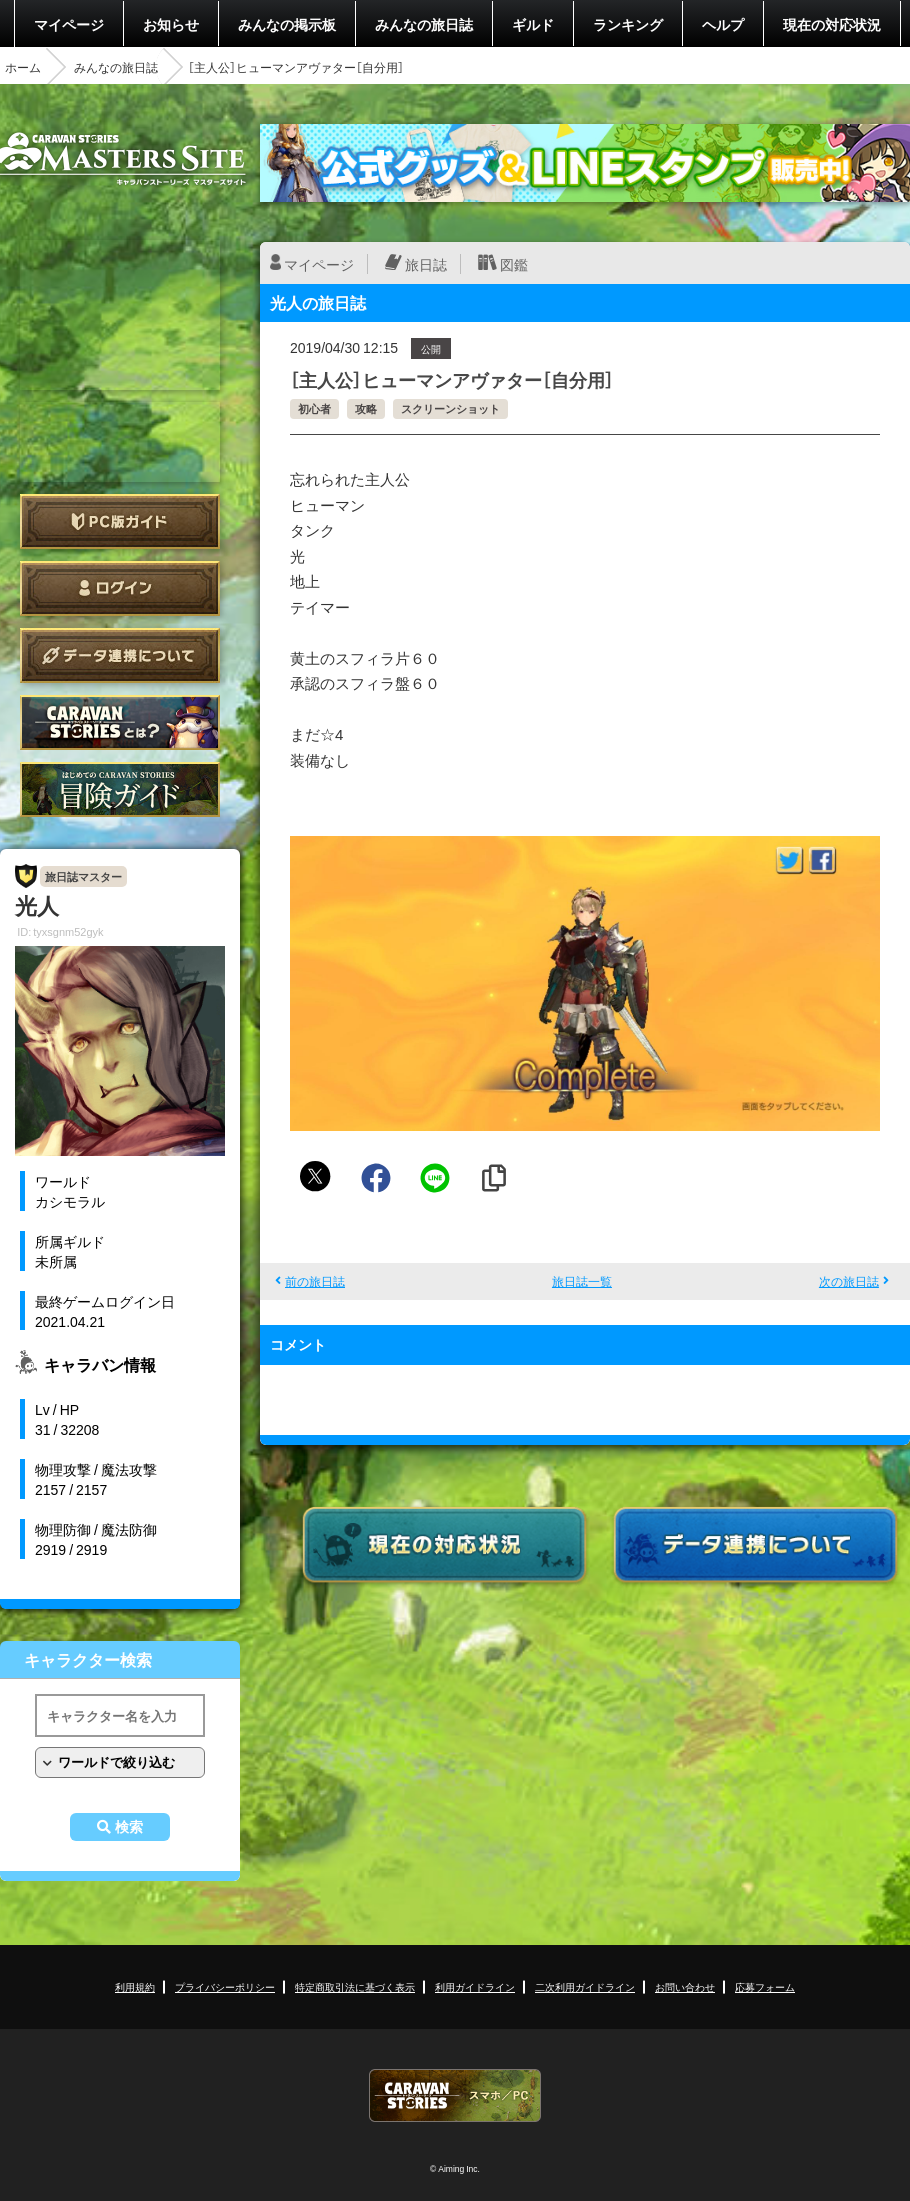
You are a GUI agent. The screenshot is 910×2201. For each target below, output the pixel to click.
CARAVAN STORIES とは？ (120, 722)
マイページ (69, 24)
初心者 (314, 408)
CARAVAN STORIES (455, 2095)
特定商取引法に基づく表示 (355, 1986)
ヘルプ (723, 24)
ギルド (533, 24)
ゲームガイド (120, 789)
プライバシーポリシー (225, 1986)
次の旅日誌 (849, 1281)
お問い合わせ (685, 1986)
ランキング (628, 24)
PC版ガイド (120, 521)
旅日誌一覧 (582, 1281)
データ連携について (120, 655)
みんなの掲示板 (287, 24)
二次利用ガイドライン (585, 1986)
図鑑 (514, 264)
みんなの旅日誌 (424, 24)
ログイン (120, 588)
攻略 (366, 408)
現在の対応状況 (832, 24)
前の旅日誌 (315, 1281)
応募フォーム (765, 1986)
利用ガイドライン (475, 1986)
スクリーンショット (450, 408)
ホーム (23, 67)
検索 (129, 1827)
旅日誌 (426, 264)
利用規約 (135, 1986)
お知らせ (171, 24)
